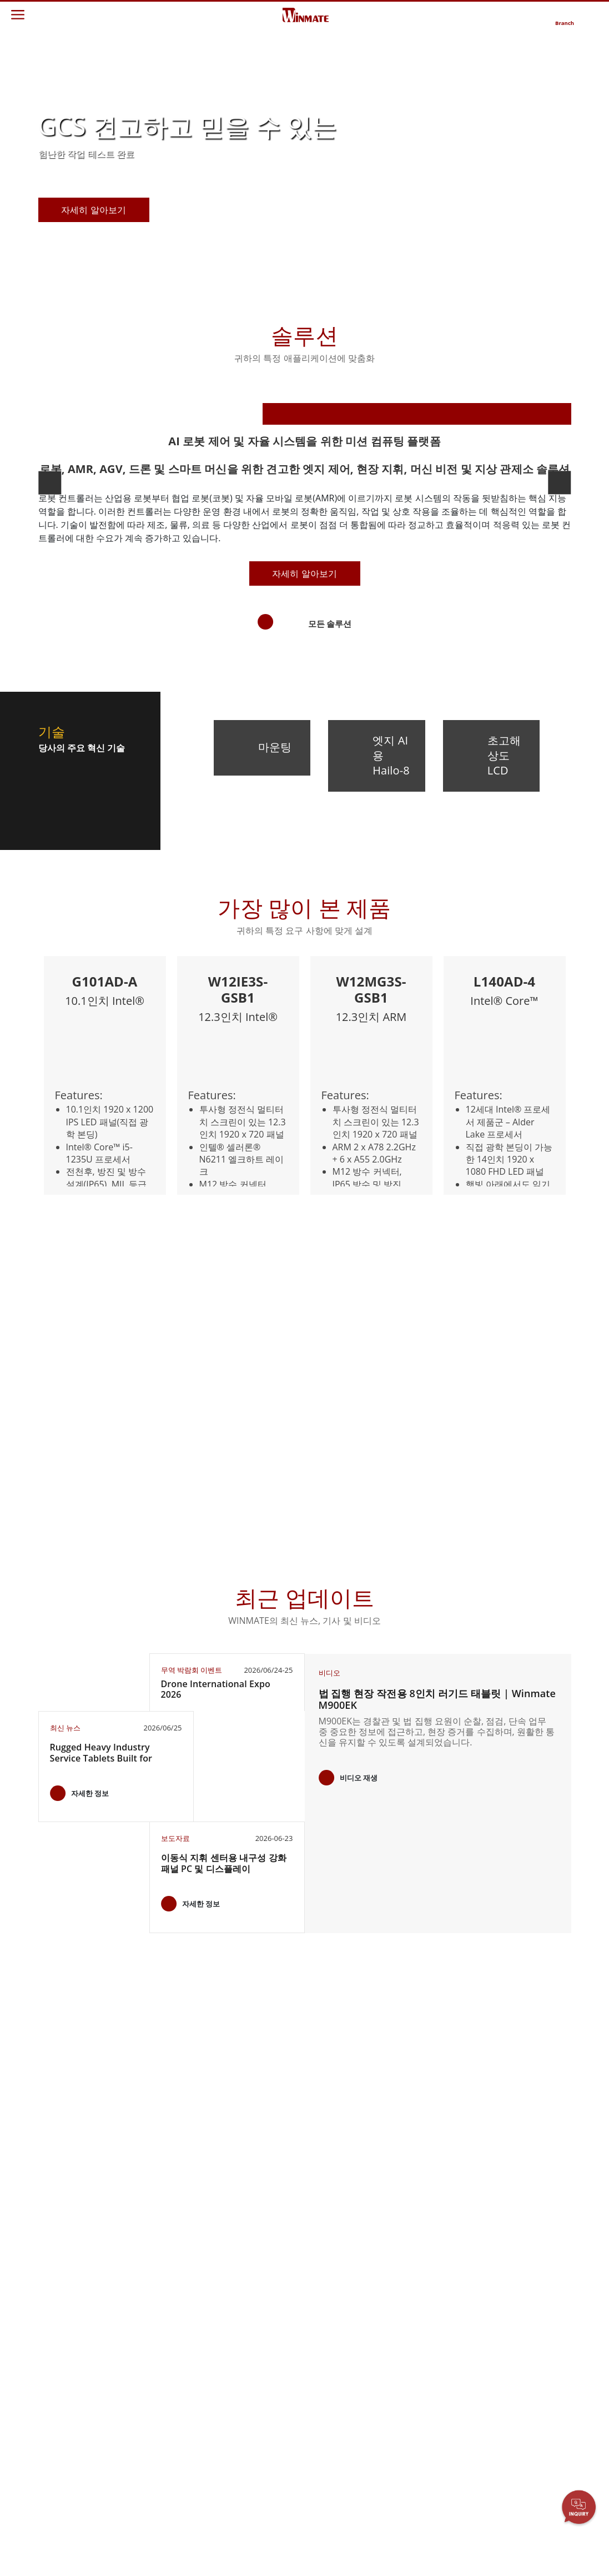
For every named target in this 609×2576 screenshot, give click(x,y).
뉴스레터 (506, 2255)
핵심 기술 (507, 2328)
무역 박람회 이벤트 (524, 2286)
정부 (143, 2473)
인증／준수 (510, 2318)
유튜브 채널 (511, 2297)
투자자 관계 (244, 2255)
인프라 (147, 2402)
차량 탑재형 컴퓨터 (80, 2305)
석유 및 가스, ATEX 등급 (78, 2371)
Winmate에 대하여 (256, 2245)
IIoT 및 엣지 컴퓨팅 (168, 2371)
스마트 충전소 (159, 2504)
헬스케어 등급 (71, 2326)
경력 (232, 2276)
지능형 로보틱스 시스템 (168, 2417)
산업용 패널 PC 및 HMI (78, 2280)
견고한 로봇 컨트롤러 (80, 2351)
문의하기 (417, 2245)
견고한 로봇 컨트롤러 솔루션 (168, 2262)
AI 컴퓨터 (63, 2386)
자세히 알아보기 (304, 837)
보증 (321, 2245)
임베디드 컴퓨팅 (75, 2316)
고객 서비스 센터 (342, 2266)
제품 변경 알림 (516, 2266)
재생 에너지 (156, 2443)
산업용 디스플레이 (79, 2265)
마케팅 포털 (333, 2286)
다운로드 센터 (337, 2255)
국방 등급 (63, 2295)
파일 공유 (329, 2297)
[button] (269, 279)
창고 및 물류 (156, 2381)
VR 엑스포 (508, 2307)
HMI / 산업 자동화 (166, 2308)
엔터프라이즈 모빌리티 (83, 2249)
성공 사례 (152, 2514)
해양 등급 (63, 2336)
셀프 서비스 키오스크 (168, 2457)
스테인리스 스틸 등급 (80, 2401)
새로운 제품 (511, 2245)
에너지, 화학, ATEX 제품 (167, 2293)
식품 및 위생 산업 (165, 2339)
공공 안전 (152, 2360)
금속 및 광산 (156, 2494)
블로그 (502, 2338)
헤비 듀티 (152, 2483)
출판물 (502, 2276)
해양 (143, 2349)
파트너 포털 (333, 2276)
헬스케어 (151, 2432)
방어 (143, 2392)
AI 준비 (147, 2278)
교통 (143, 2329)
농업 (143, 2318)
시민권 (236, 2266)
